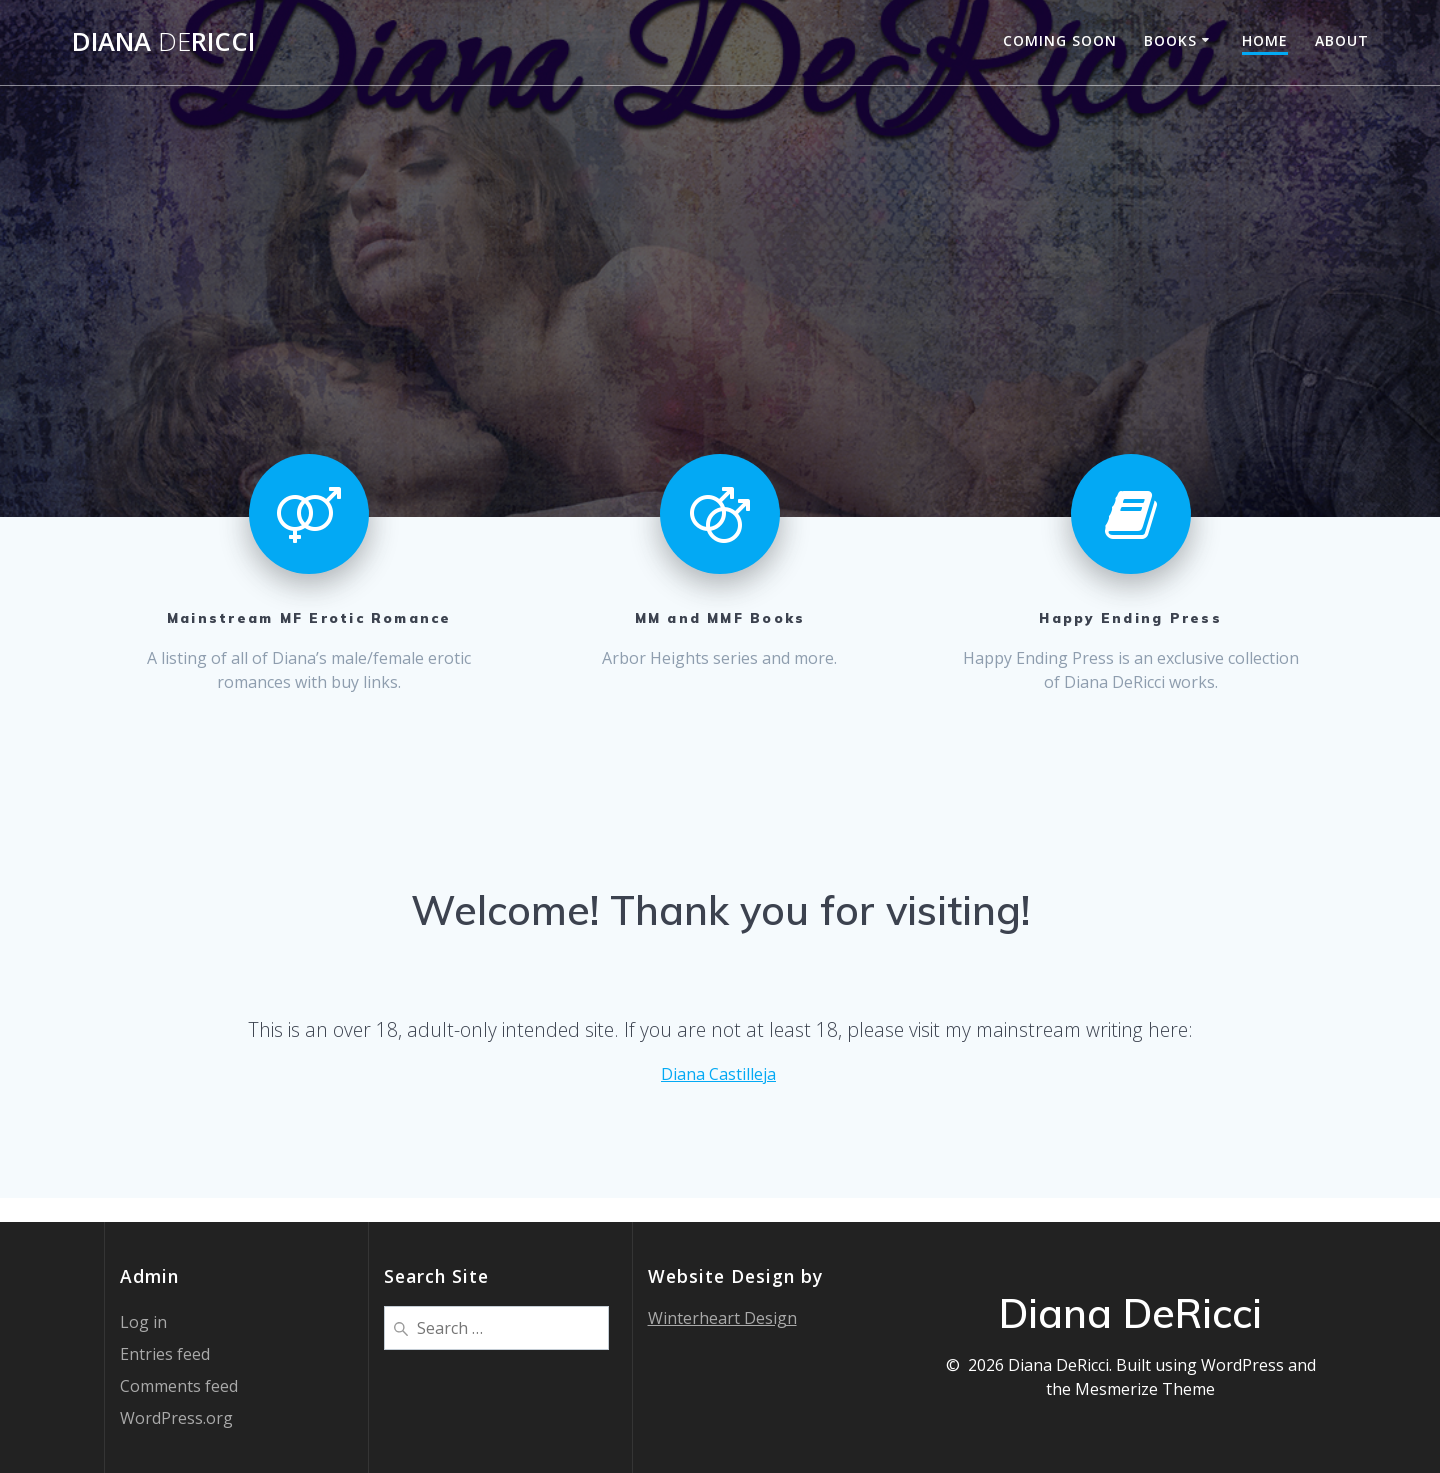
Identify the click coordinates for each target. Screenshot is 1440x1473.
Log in (143, 1322)
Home (1265, 40)
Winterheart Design (722, 1318)
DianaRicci (163, 42)
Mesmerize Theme (1145, 1389)
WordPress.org (176, 1418)
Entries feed (165, 1354)
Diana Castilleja (718, 1074)
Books (1170, 40)
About (1342, 40)
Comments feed (179, 1386)
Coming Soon (1060, 40)
